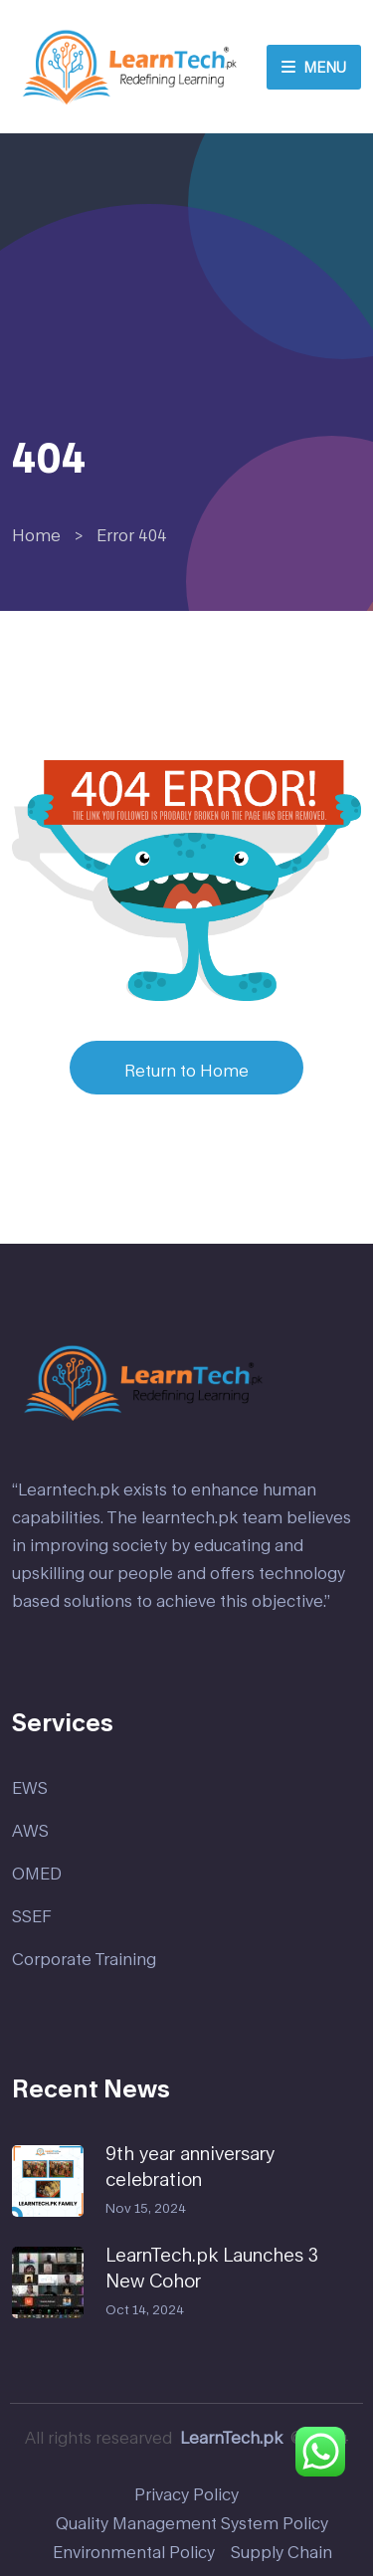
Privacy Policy (186, 2493)
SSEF (32, 1915)
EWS (30, 1787)
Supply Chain (281, 2551)
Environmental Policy (134, 2551)
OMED (37, 1873)
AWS (30, 1830)
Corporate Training (84, 1958)
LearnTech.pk (231, 2437)
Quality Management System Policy (192, 2522)
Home (36, 534)
